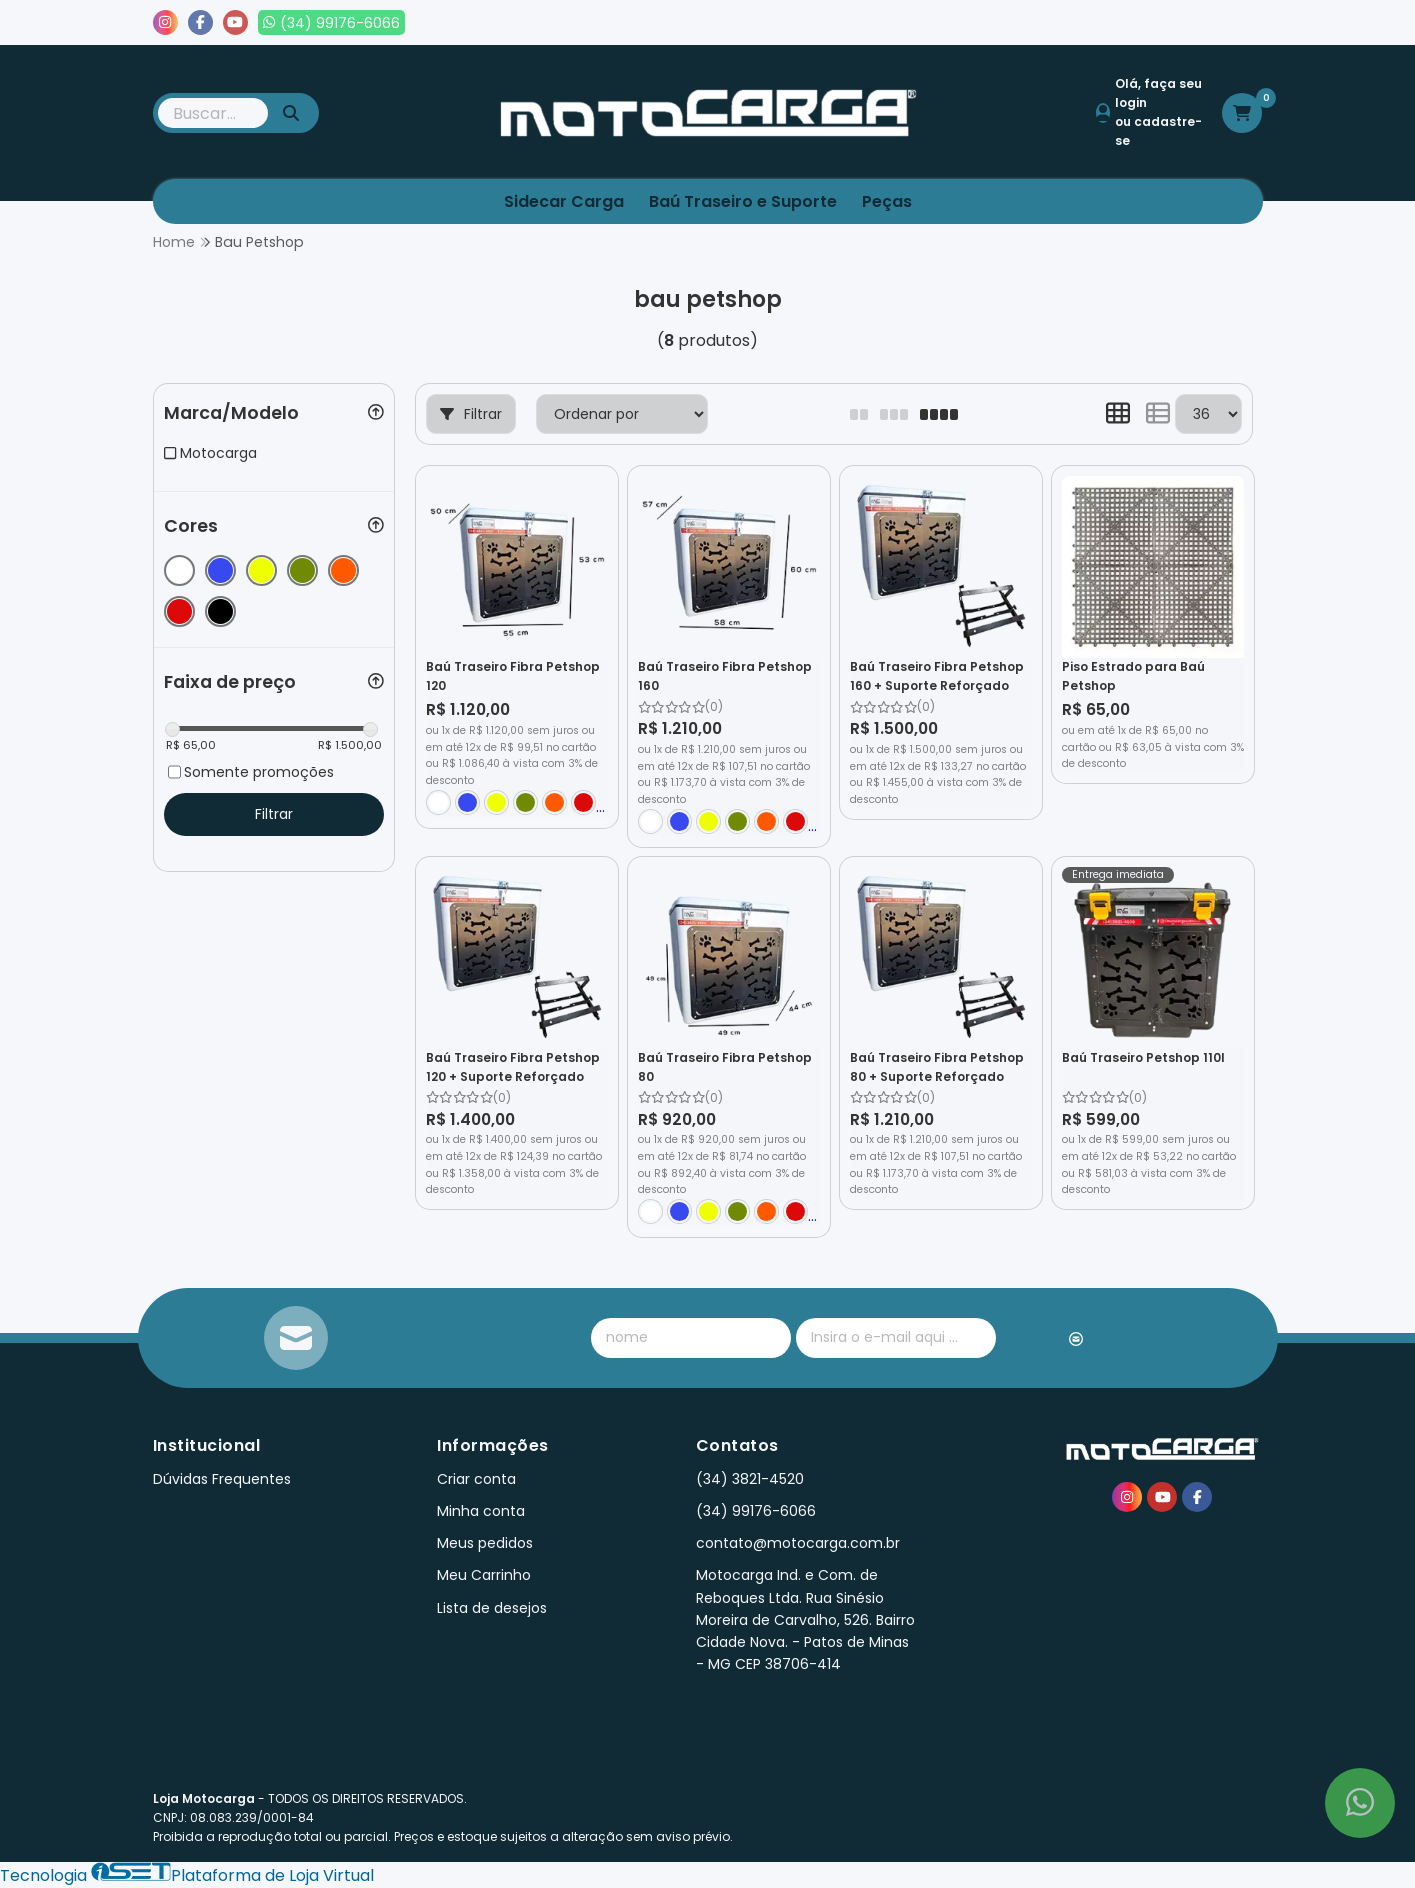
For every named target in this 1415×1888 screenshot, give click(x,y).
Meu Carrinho (484, 1575)
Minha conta (481, 1511)
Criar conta (476, 1479)
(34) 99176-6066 (756, 1511)
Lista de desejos (1195, 23)
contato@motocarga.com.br (798, 1543)
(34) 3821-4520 (750, 1479)
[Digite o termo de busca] (213, 113)
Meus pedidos (1057, 23)
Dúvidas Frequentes (222, 1479)
